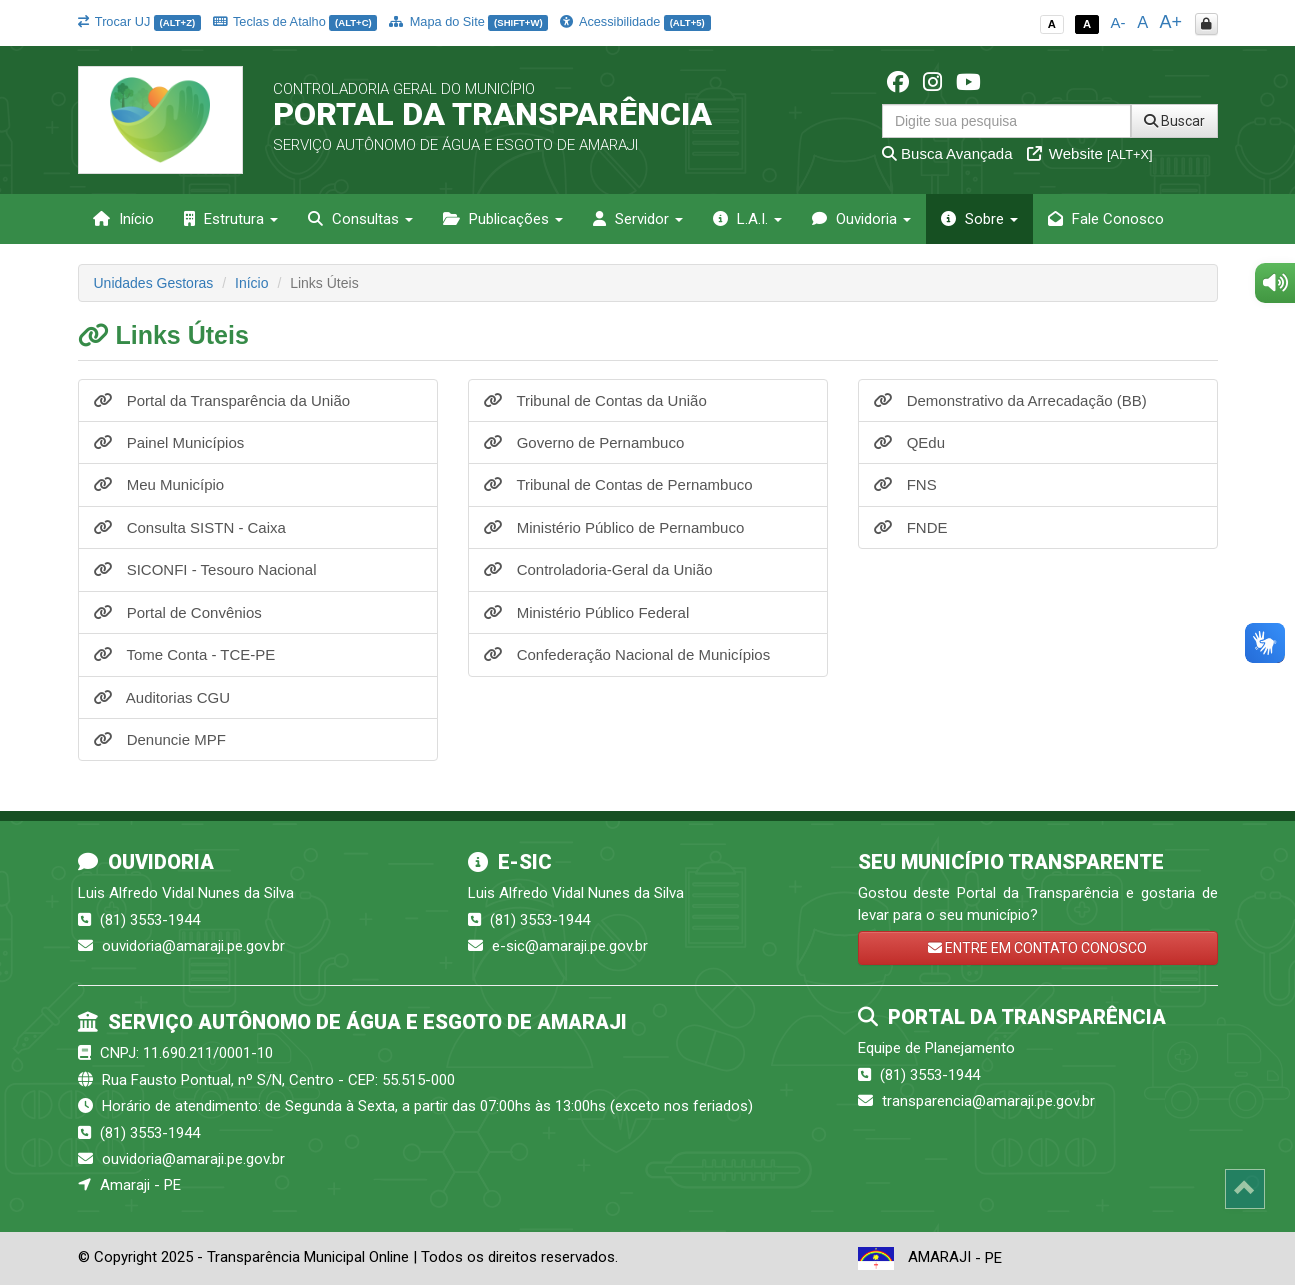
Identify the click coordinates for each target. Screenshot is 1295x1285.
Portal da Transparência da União (222, 400)
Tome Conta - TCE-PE (185, 654)
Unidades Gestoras (154, 283)
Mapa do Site (468, 21)
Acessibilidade (635, 21)
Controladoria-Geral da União (598, 569)
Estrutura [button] (231, 219)
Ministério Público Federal (587, 612)
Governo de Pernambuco (584, 442)
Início (123, 219)
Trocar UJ (139, 21)
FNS (905, 484)
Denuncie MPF (160, 739)
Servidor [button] (638, 219)
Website (1090, 153)
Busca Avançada (947, 153)
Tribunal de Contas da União (595, 400)
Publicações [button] (503, 219)
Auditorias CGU (162, 697)
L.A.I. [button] (747, 219)
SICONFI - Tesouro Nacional (205, 569)
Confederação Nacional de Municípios (627, 654)
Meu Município (159, 484)
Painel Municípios (169, 442)
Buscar (1174, 121)
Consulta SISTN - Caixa (190, 527)
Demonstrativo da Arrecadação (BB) (1010, 400)
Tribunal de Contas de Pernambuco (618, 484)
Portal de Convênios (178, 612)
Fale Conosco (1106, 219)
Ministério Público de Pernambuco (614, 527)
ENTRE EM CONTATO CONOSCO (1037, 948)
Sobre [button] (979, 219)
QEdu (910, 442)
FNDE (911, 527)
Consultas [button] (360, 219)
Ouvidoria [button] (861, 219)
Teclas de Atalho (295, 21)
